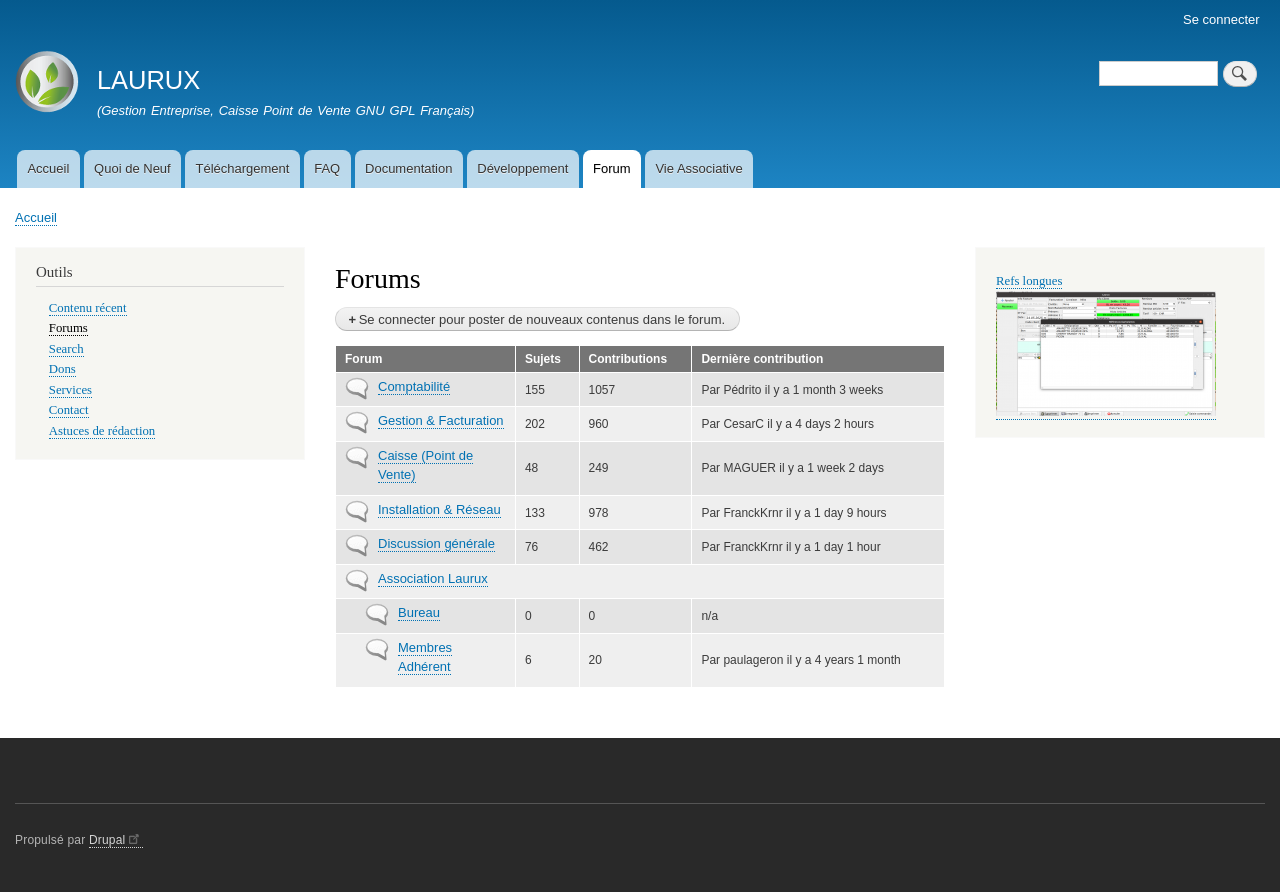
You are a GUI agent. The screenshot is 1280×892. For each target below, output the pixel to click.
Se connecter (1221, 19)
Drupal (116, 840)
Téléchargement (242, 168)
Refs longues (1029, 281)
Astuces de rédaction (102, 431)
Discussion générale (436, 543)
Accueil (48, 168)
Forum (612, 168)
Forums (68, 328)
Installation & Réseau (439, 509)
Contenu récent (88, 308)
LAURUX (148, 80)
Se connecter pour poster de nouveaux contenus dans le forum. (542, 319)
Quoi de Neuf (132, 168)
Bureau (419, 612)
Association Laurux (433, 578)
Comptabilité (414, 386)
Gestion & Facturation (441, 420)
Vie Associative (698, 168)
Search (66, 349)
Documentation (408, 168)
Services (70, 390)
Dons (62, 369)
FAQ (327, 168)
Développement (522, 168)
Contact (69, 410)
